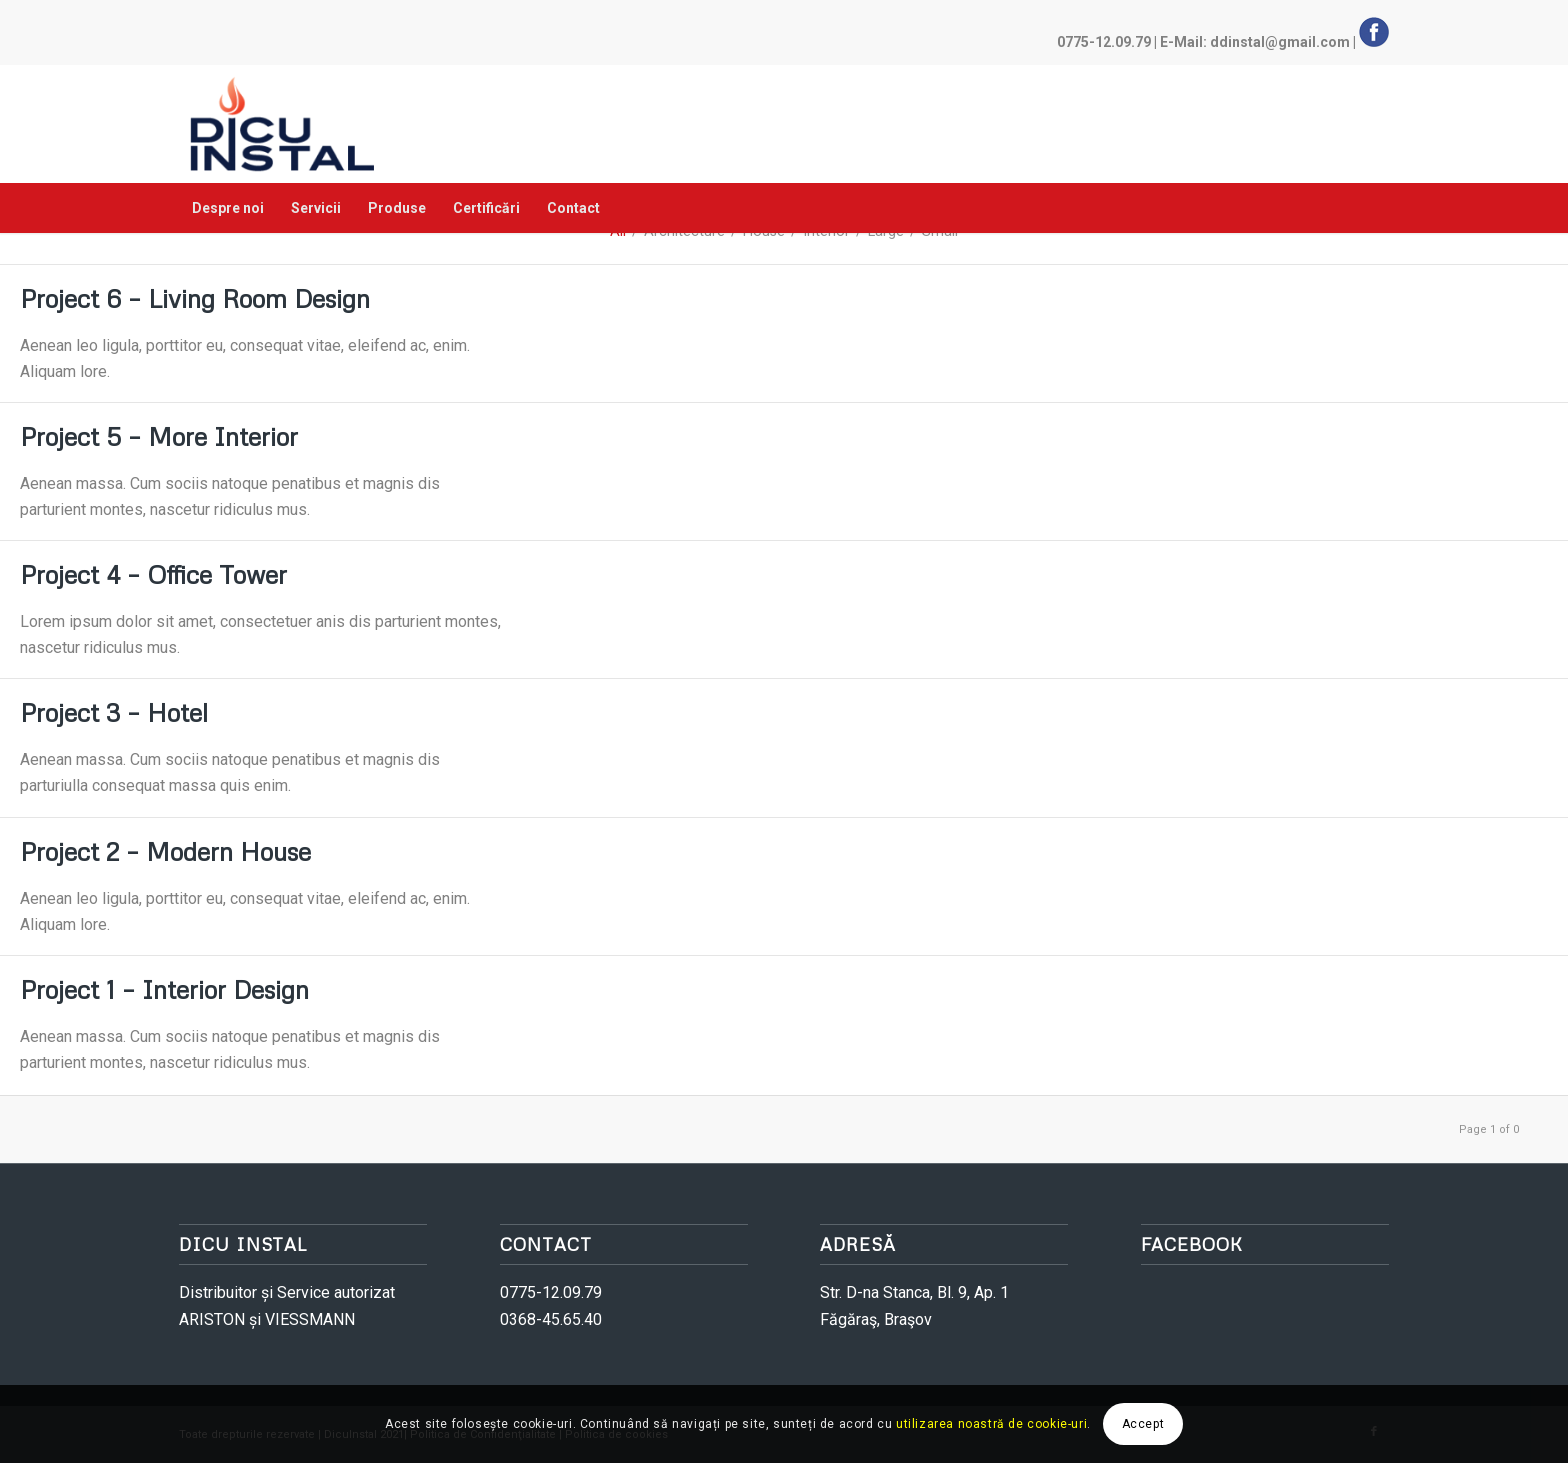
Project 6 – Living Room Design (195, 298)
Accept (1143, 1424)
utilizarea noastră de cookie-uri (991, 1424)
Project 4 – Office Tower (153, 574)
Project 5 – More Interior (159, 436)
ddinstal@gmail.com (1280, 42)
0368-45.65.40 (551, 1319)
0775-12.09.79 (1104, 42)
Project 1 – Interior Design (164, 989)
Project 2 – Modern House (165, 851)
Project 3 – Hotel (114, 712)
